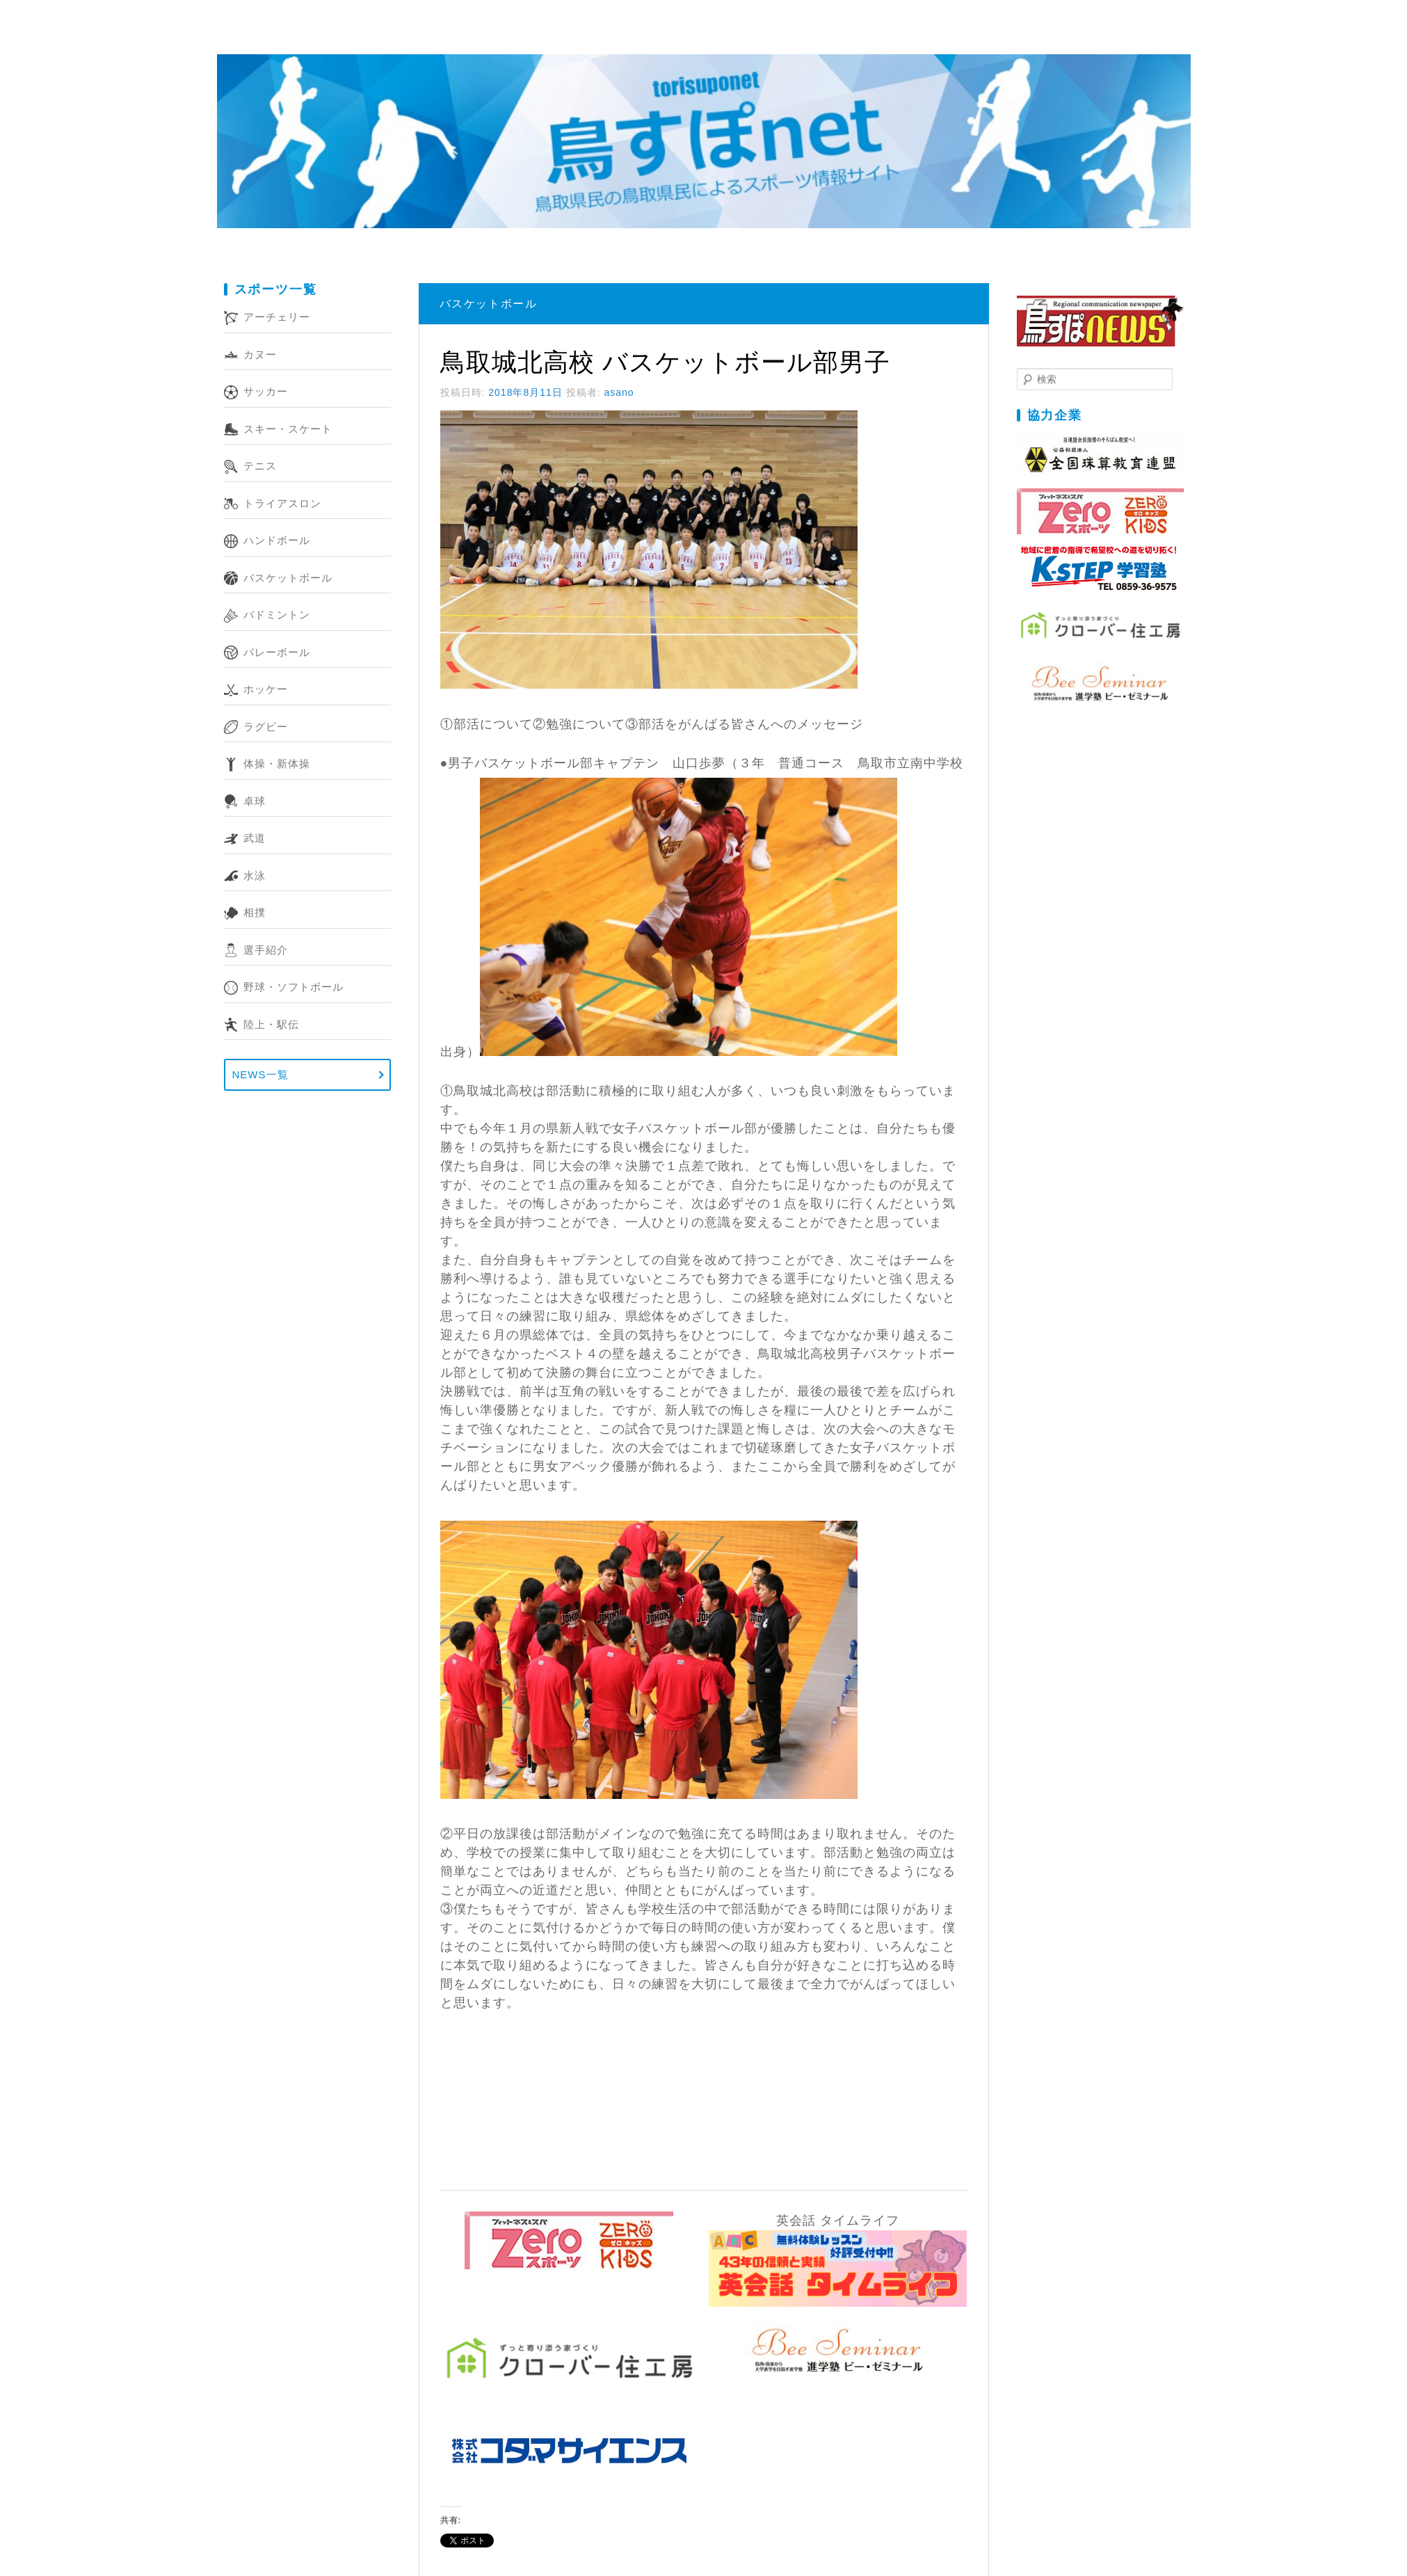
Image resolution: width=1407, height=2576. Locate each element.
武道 (254, 838)
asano (619, 392)
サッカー (265, 391)
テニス (260, 466)
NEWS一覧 (260, 1074)
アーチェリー (276, 317)
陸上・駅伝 (271, 1024)
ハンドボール (276, 540)
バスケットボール (287, 578)
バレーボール (276, 652)
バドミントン (276, 615)
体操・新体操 (276, 763)
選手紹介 (265, 950)
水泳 (254, 875)
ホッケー (265, 689)
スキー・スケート (287, 429)
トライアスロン (282, 503)
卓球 (254, 801)
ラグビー (265, 727)
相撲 (254, 912)
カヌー (260, 354)
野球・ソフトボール (293, 987)
